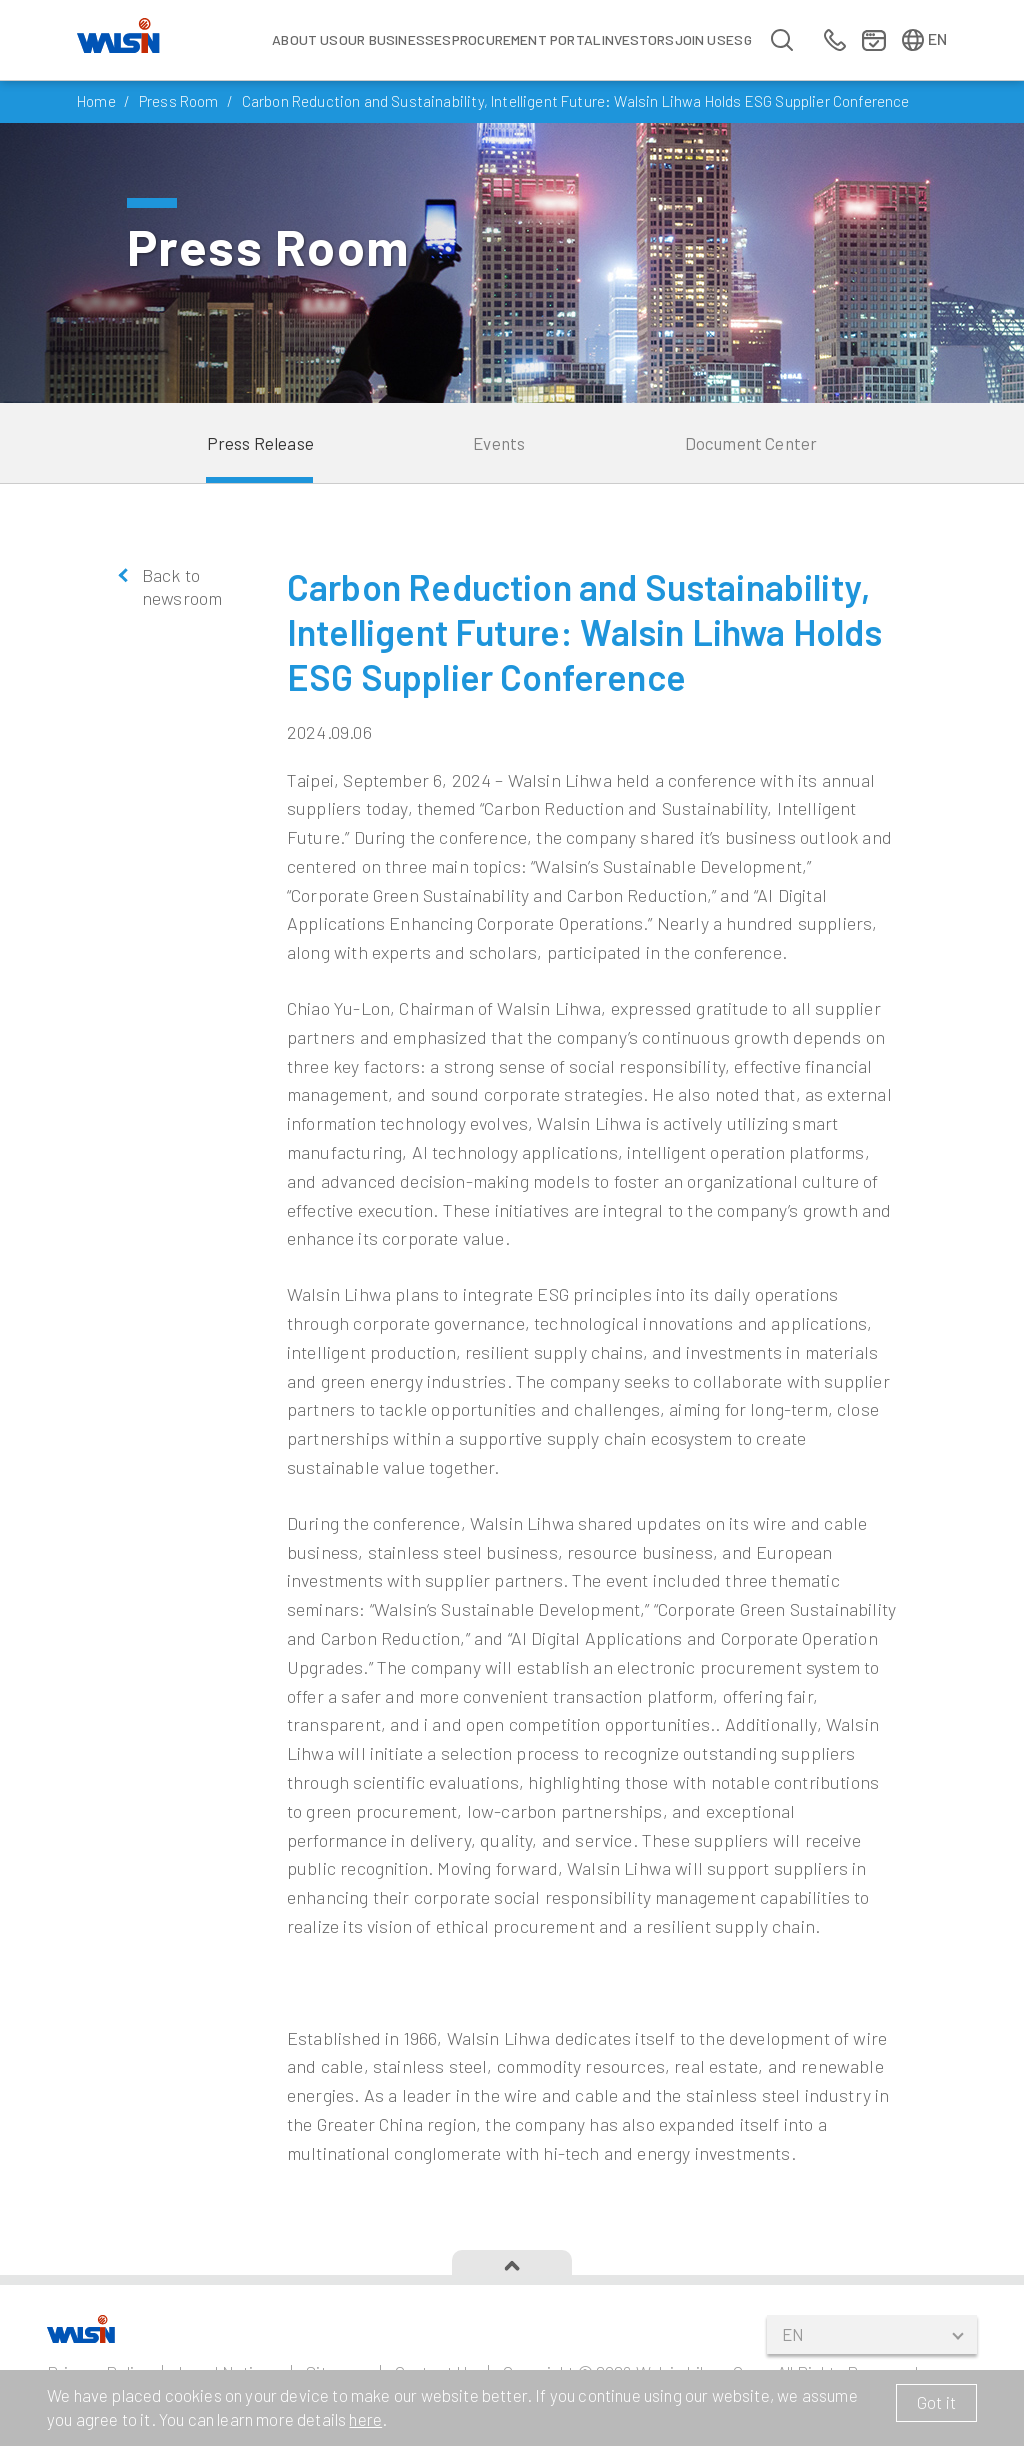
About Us (305, 39)
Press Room (179, 101)
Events (499, 443)
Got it (936, 2402)
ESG (739, 39)
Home (96, 101)
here (365, 2419)
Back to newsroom (182, 586)
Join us (700, 39)
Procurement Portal (526, 39)
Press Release (260, 443)
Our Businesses (395, 39)
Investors (638, 39)
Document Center (751, 443)
